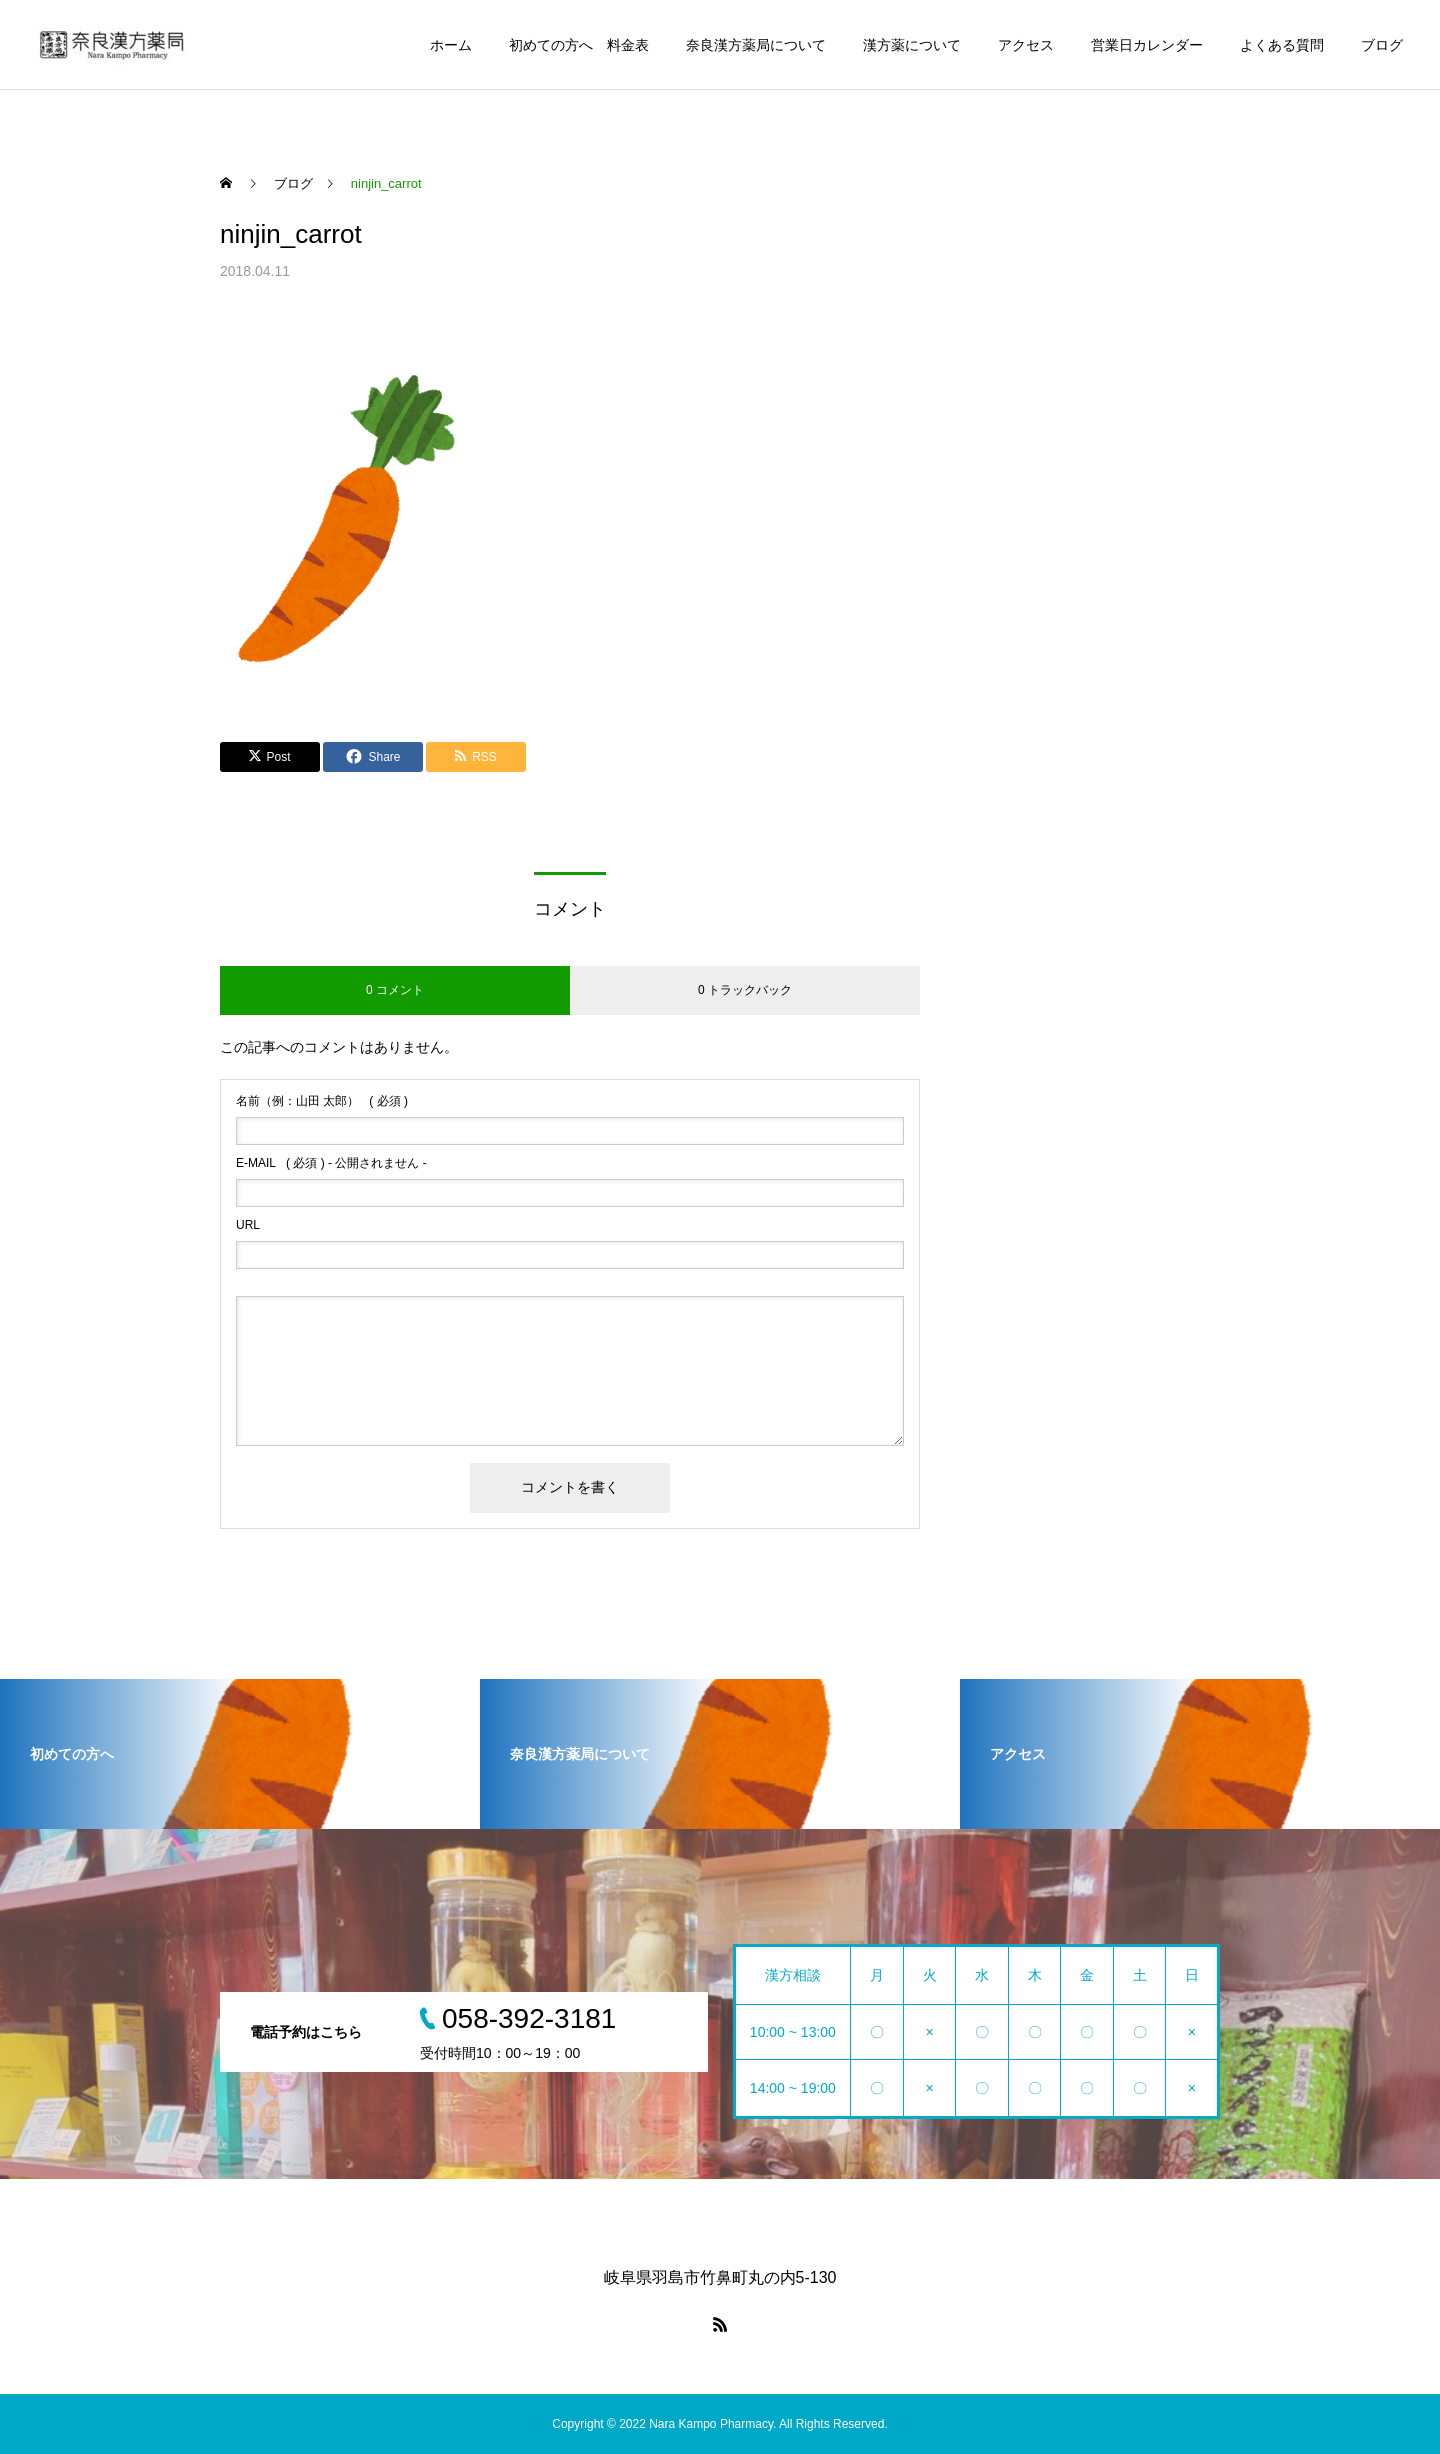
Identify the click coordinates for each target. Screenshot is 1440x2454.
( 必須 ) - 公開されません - (331, 1163)
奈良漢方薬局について (756, 45)
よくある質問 (1282, 45)
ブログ (1382, 45)
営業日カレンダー (1147, 45)
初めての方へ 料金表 (579, 45)
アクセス (1026, 45)
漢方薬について (912, 45)
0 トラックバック (745, 990)
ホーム (451, 45)
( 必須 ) (322, 1101)
